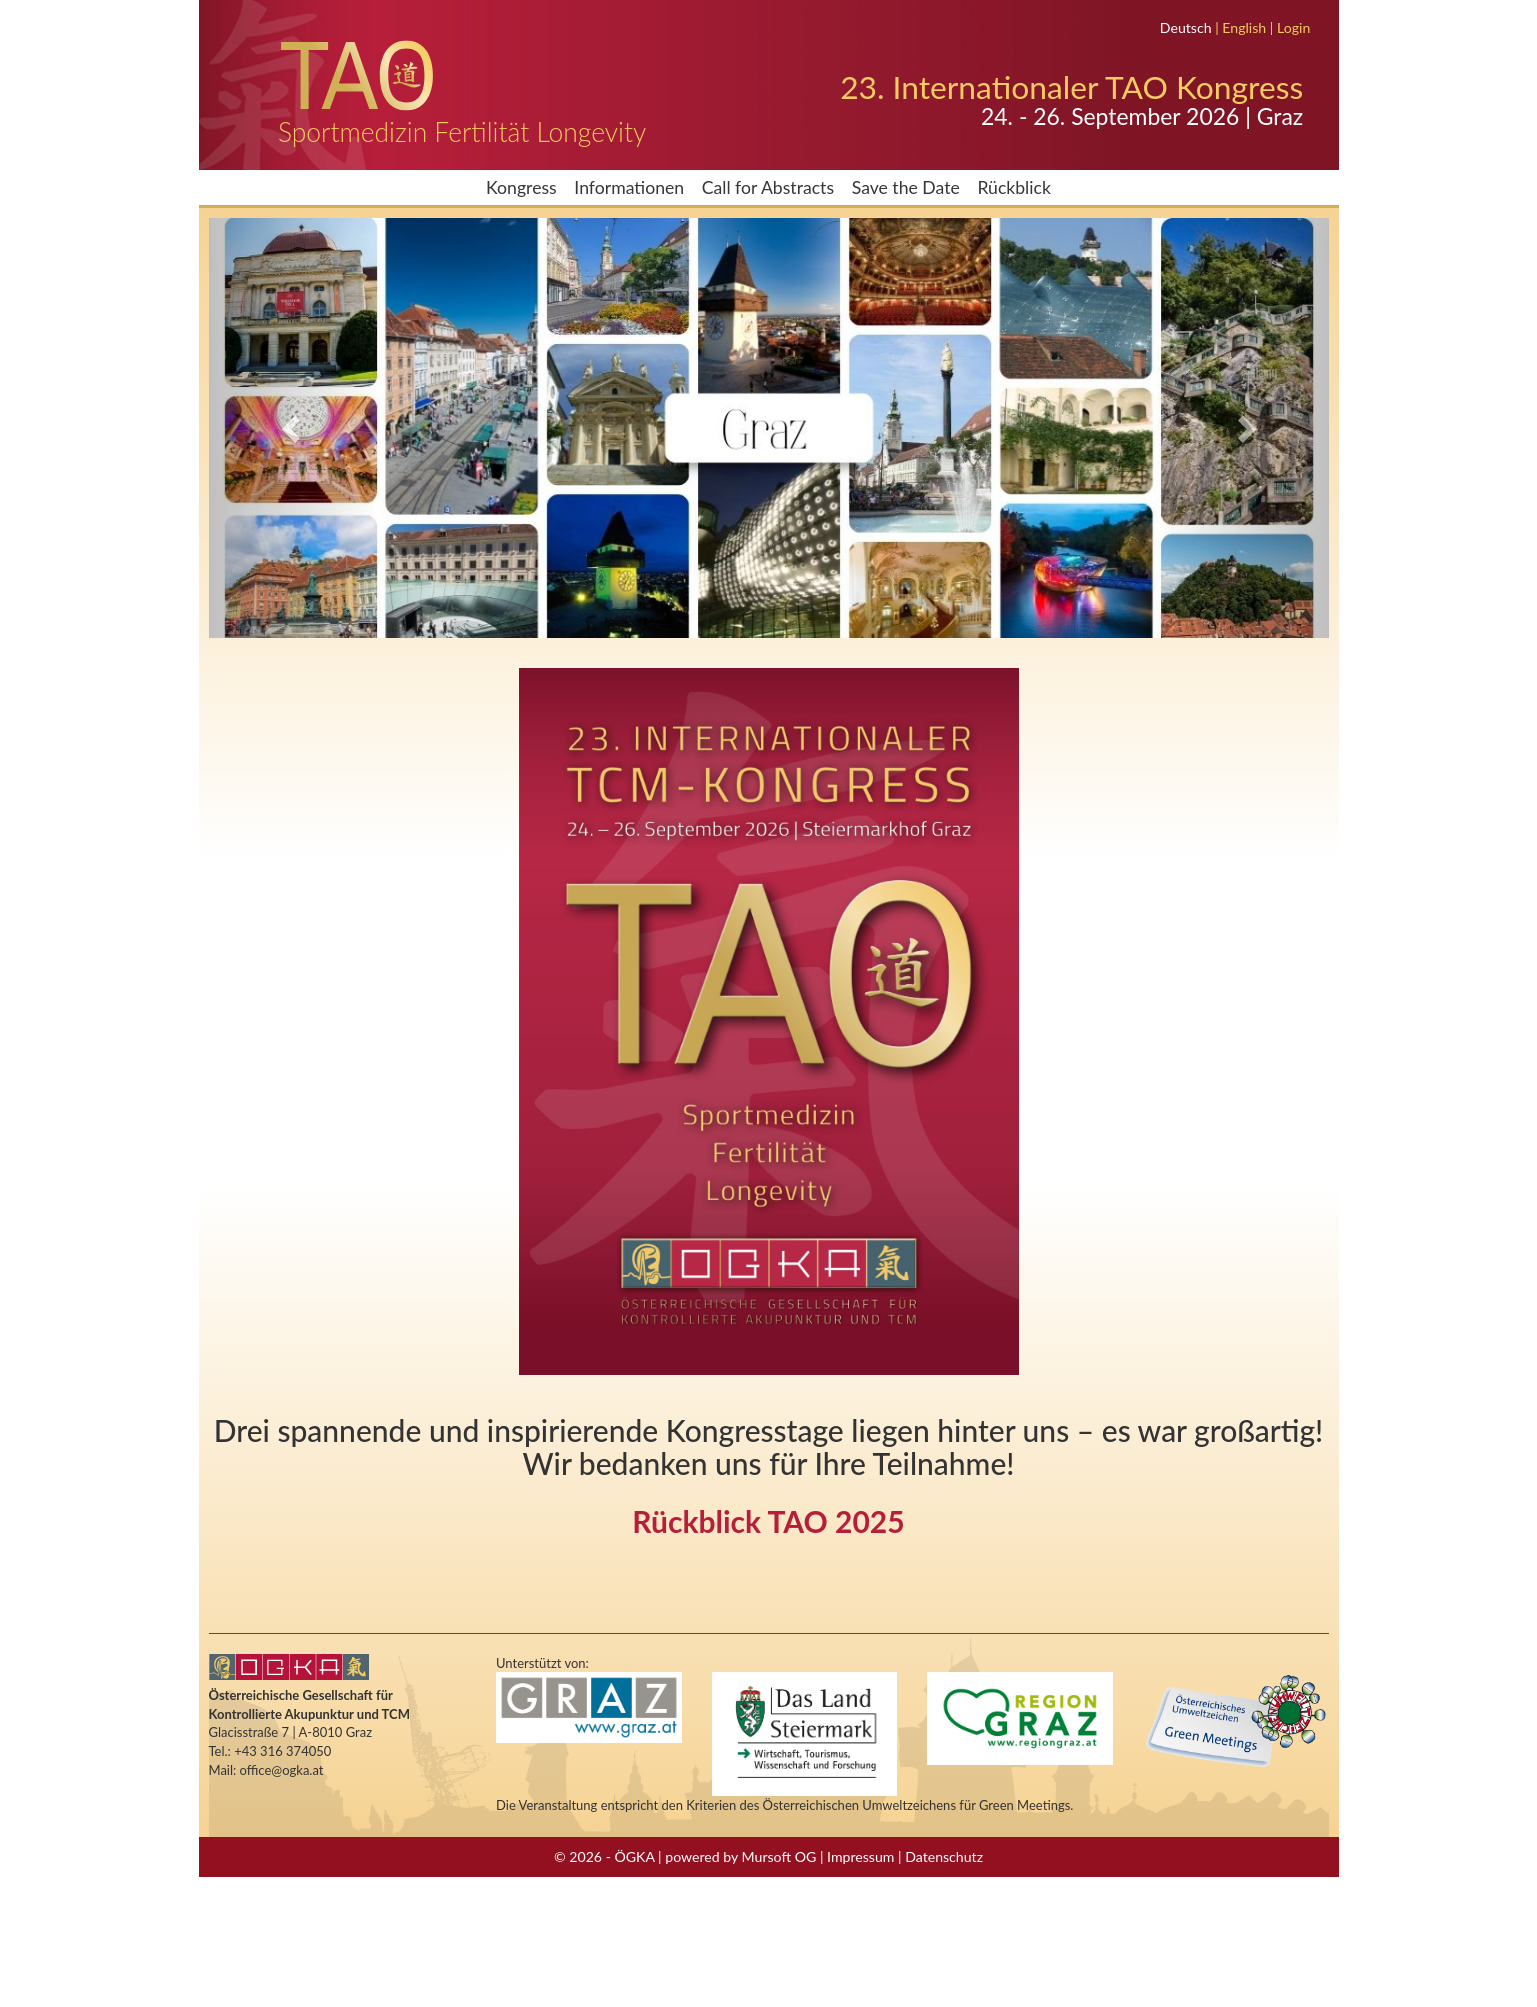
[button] (293, 428)
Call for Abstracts (768, 187)
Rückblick (1014, 187)
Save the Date (906, 187)
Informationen (629, 187)
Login (1293, 27)
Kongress (521, 187)
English (1244, 27)
